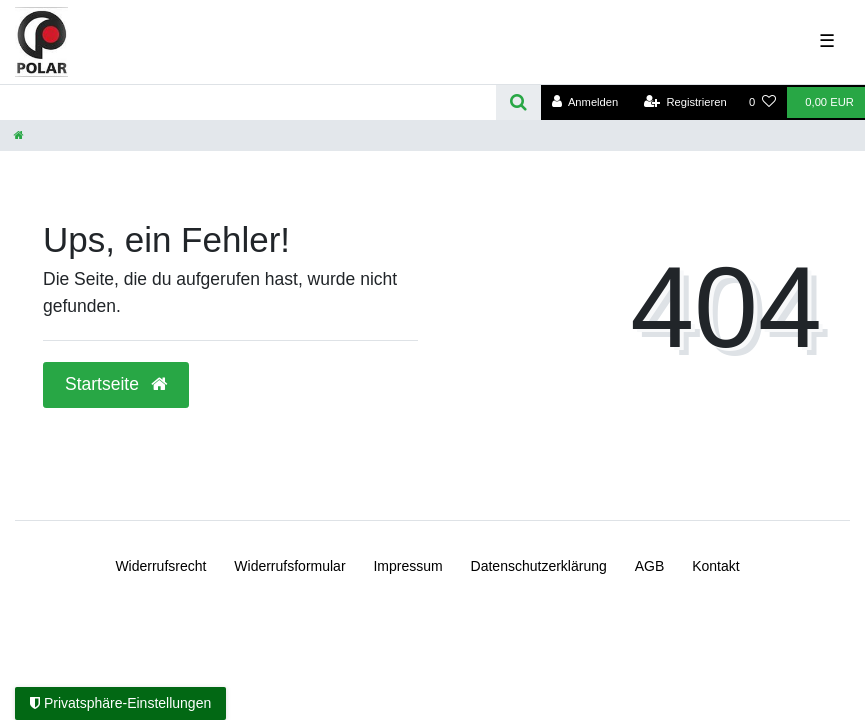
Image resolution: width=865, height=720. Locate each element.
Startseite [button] (116, 384)
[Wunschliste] (762, 102)
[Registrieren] (685, 102)
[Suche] (518, 102)
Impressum (407, 566)
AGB (650, 566)
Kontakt (715, 566)
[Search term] (248, 102)
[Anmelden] (585, 102)
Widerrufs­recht (160, 566)
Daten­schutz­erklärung (539, 566)
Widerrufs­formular (289, 566)
